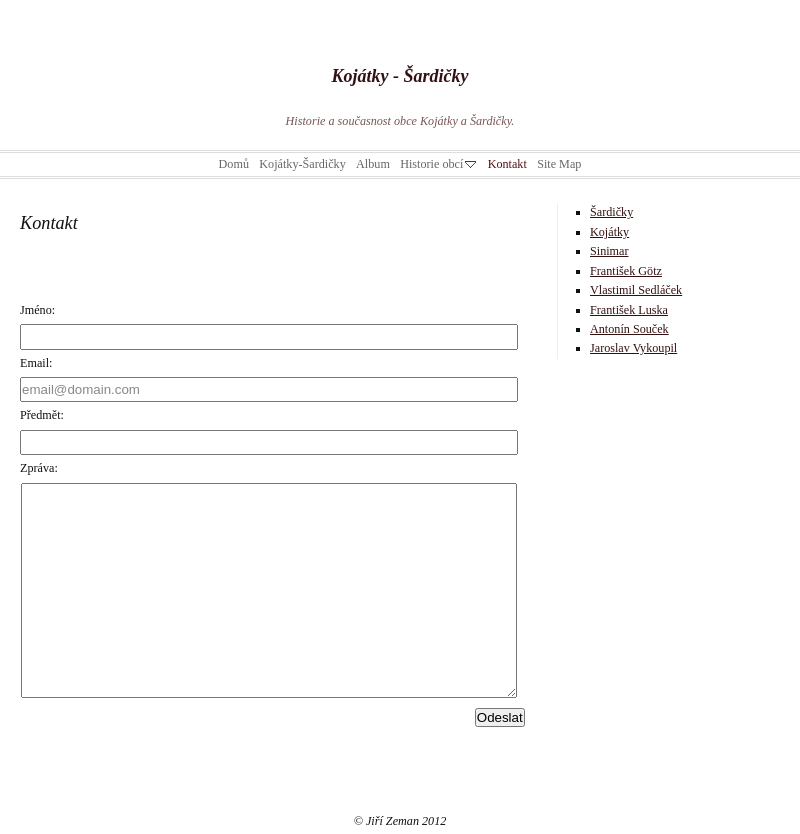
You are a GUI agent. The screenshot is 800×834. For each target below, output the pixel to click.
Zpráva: (39, 468)
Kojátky (609, 232)
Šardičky (611, 212)
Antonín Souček (629, 329)
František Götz (626, 271)
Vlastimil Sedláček (636, 290)
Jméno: (37, 310)
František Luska (629, 310)
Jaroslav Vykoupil (633, 348)
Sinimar (609, 251)
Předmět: (42, 415)
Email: (36, 363)
